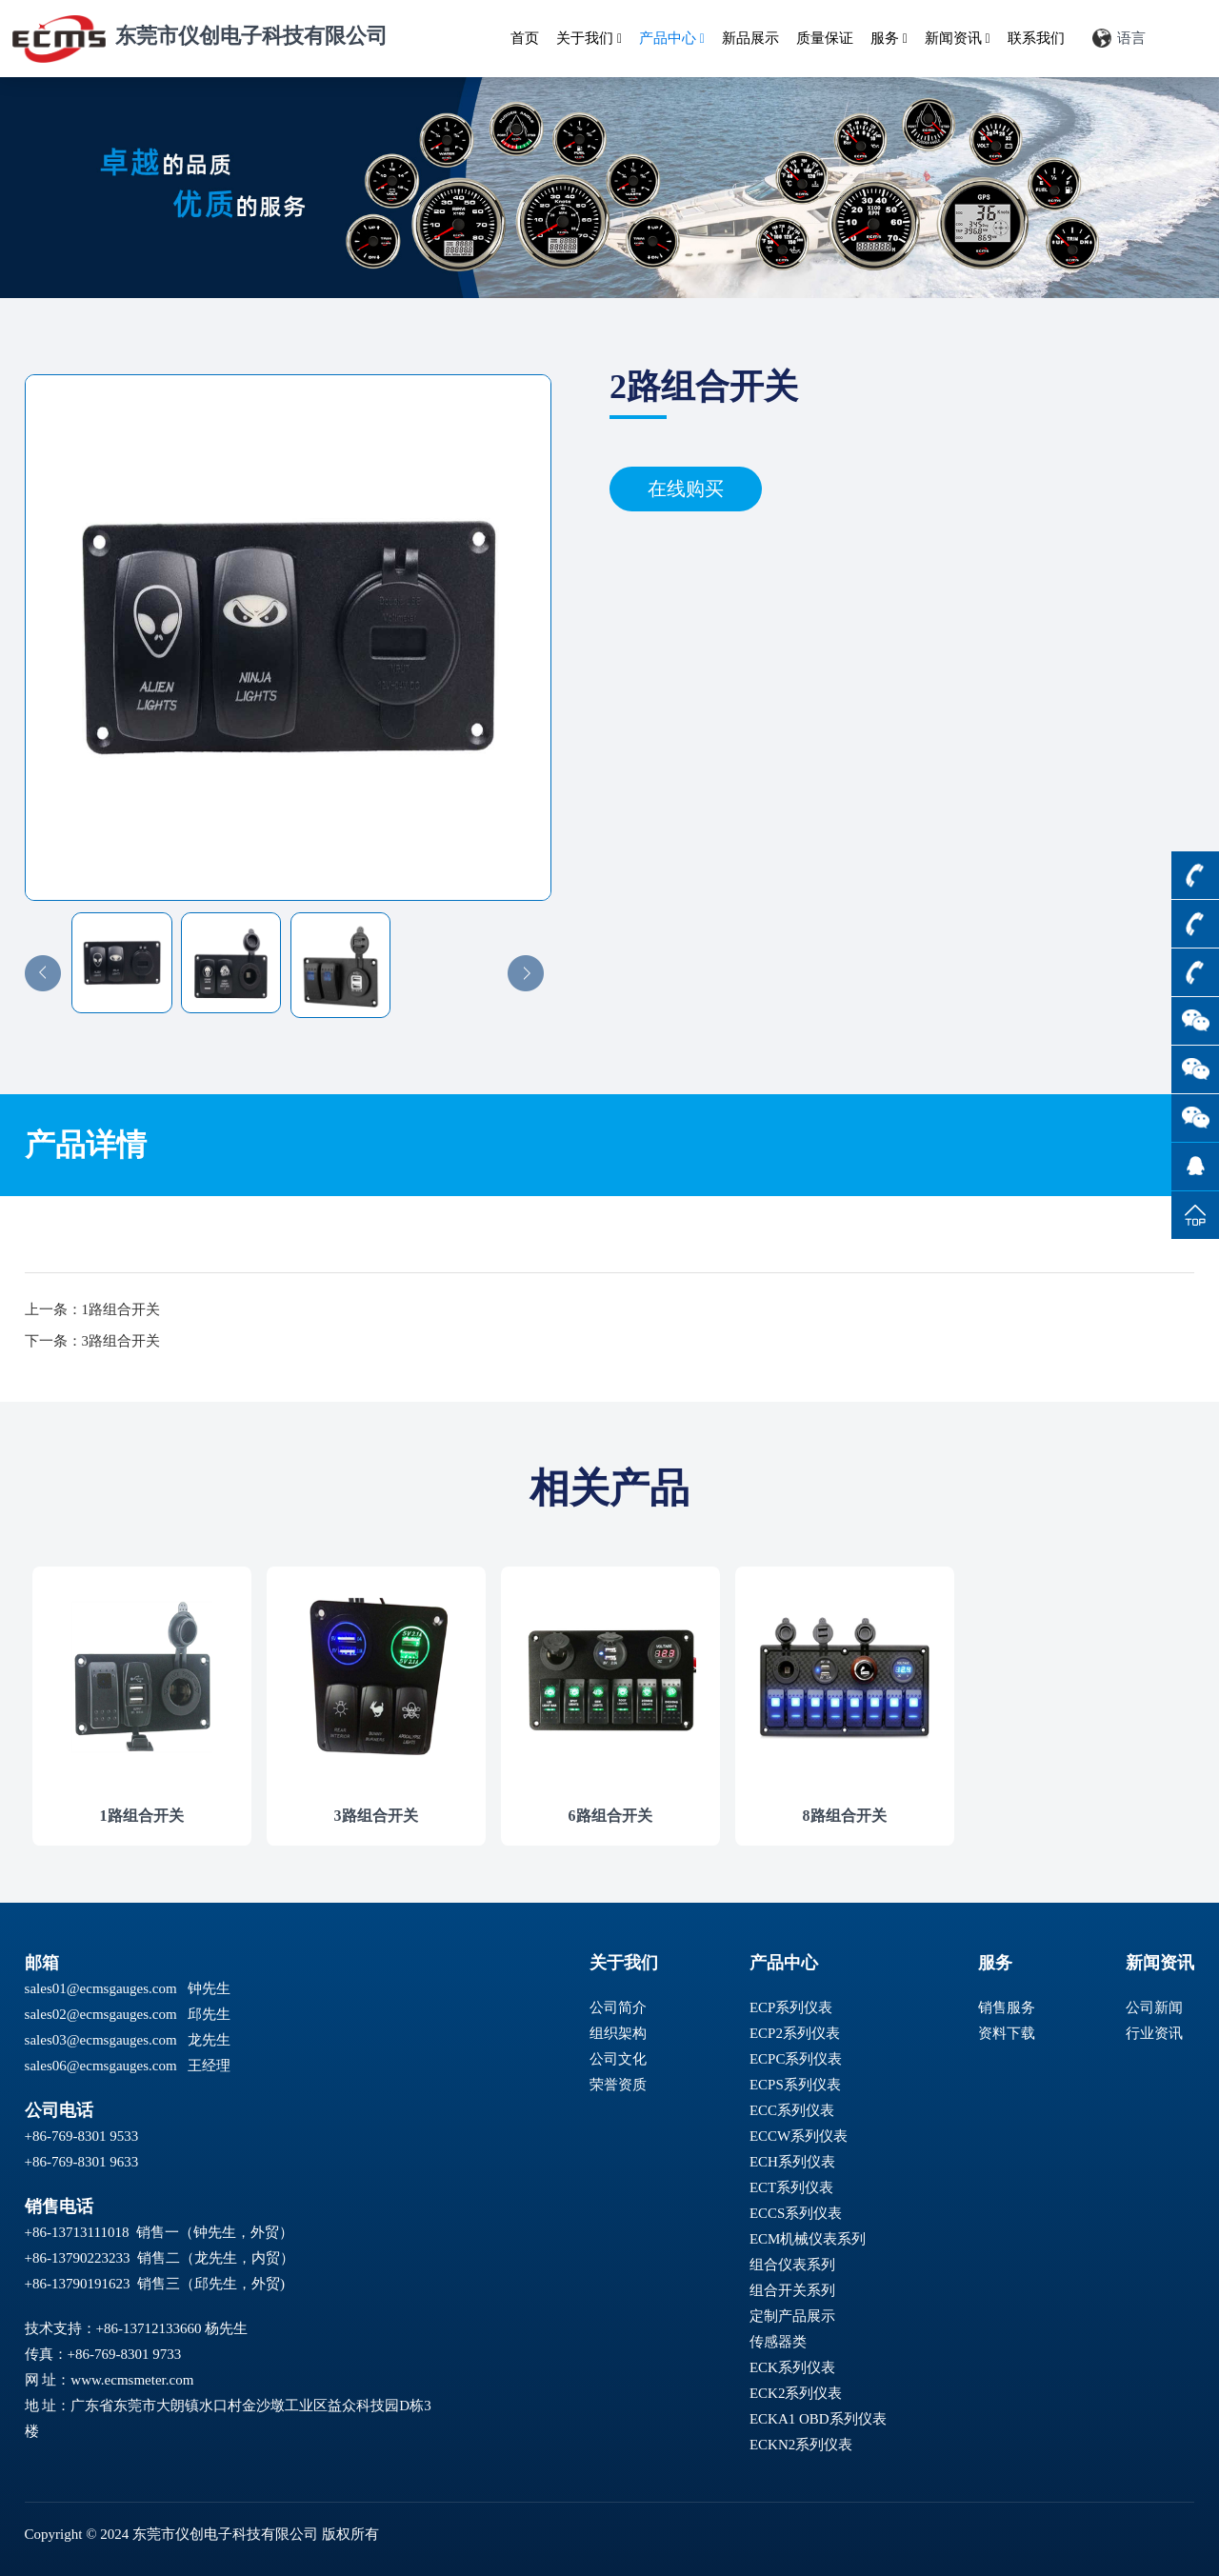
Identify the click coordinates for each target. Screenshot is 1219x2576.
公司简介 (618, 2007)
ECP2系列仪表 (794, 2033)
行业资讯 (1154, 2033)
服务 (889, 38)
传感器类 (778, 2341)
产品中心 (672, 38)
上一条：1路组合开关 (93, 1309)
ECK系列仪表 (792, 2367)
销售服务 (1006, 2007)
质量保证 (824, 38)
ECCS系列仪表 (796, 2213)
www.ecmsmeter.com (131, 2379)
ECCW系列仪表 (798, 2136)
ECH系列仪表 (792, 2161)
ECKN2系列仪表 (800, 2444)
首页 (524, 38)
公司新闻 (1154, 2007)
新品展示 (750, 38)
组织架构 (618, 2033)
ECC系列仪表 (791, 2110)
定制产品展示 (792, 2316)
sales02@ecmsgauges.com (101, 2014)
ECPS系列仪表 (795, 2084)
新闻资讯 (957, 38)
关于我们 (589, 38)
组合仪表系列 (792, 2264)
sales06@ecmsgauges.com (101, 2065)
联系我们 (1036, 38)
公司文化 (618, 2059)
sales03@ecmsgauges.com (101, 2039)
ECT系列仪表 (791, 2187)
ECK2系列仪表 (796, 2393)
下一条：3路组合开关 (93, 1340)
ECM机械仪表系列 (808, 2239)
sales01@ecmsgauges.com (101, 1988)
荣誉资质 (618, 2084)
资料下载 (1006, 2033)
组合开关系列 (792, 2290)
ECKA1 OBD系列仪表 (818, 2418)
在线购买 (686, 488)
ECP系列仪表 (791, 2007)
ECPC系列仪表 (796, 2059)
